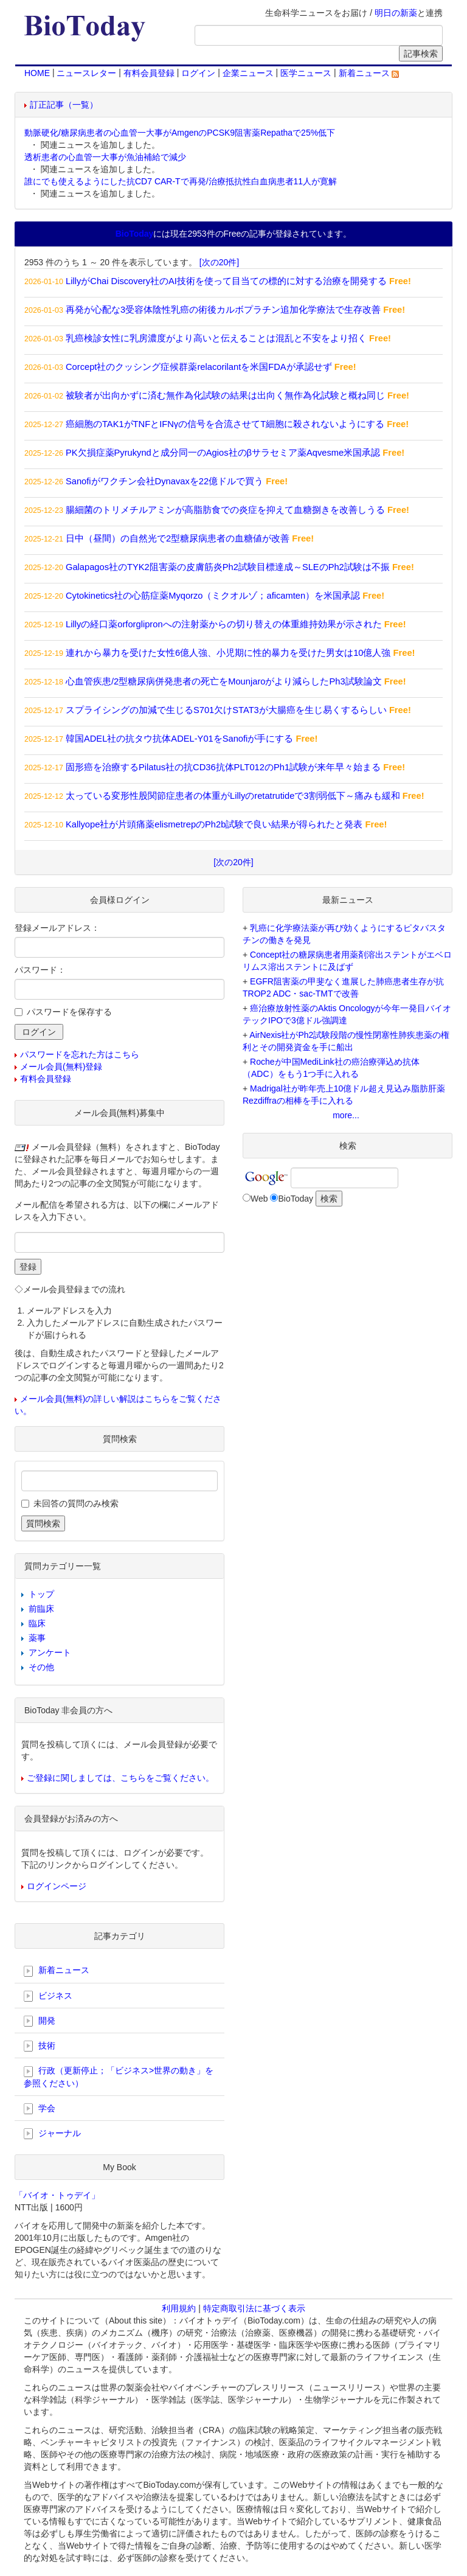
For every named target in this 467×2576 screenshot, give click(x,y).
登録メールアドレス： (57, 928)
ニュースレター (86, 73)
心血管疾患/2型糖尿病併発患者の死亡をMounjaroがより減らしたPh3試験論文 (224, 681)
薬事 (37, 1638)
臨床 (37, 1623)
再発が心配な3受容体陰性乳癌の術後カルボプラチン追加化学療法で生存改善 (223, 310)
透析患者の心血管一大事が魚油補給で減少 (105, 157)
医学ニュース (305, 73)
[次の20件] (219, 262)
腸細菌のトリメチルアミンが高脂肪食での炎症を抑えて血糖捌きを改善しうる (225, 510)
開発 (39, 2021)
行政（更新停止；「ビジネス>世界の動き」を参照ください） (118, 2076)
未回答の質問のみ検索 (76, 1503)
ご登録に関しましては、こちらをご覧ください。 (120, 1778)
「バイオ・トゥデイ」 (57, 2195)
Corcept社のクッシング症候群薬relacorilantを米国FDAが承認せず (199, 367)
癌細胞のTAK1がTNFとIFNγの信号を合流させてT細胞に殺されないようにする (225, 424)
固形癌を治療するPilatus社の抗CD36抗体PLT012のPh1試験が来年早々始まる (223, 767)
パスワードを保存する (69, 1012)
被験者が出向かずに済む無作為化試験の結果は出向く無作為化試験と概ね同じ (225, 395)
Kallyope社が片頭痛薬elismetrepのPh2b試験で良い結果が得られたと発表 (214, 824)
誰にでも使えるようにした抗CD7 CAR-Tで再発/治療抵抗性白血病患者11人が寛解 (180, 181)
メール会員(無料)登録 (61, 1066)
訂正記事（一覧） (64, 105)
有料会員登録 (149, 73)
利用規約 (179, 2308)
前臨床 (41, 1608)
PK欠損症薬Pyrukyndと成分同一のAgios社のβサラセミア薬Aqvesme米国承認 (223, 453)
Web (259, 1198)
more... (346, 1115)
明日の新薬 (396, 13)
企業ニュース (248, 73)
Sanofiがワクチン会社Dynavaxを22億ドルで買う (164, 481)
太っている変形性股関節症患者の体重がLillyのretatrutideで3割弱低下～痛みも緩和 (233, 796)
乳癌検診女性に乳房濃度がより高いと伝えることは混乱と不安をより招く (216, 338)
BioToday (295, 1198)
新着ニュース (369, 73)
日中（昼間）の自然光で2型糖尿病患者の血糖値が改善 (177, 538)
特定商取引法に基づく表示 (254, 2308)
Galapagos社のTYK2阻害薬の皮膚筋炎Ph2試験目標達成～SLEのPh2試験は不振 (228, 567)
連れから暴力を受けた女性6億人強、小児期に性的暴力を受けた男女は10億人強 (228, 653)
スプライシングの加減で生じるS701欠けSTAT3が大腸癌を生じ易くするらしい (226, 710)
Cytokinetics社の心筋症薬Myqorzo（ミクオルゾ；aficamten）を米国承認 (213, 595)
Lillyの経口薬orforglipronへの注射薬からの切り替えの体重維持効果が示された (224, 624)
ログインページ (56, 1886)
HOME (37, 73)
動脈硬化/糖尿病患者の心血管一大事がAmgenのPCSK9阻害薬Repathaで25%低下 (179, 133)
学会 (39, 2108)
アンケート (50, 1652)
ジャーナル (52, 2133)
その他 (41, 1667)
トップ (41, 1594)
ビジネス (48, 1996)
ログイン (198, 73)
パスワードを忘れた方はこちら (79, 1054)
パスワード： (40, 970)
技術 (39, 2046)
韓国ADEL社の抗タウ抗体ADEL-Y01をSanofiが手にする (179, 738)
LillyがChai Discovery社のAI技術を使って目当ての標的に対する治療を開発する (226, 281)
